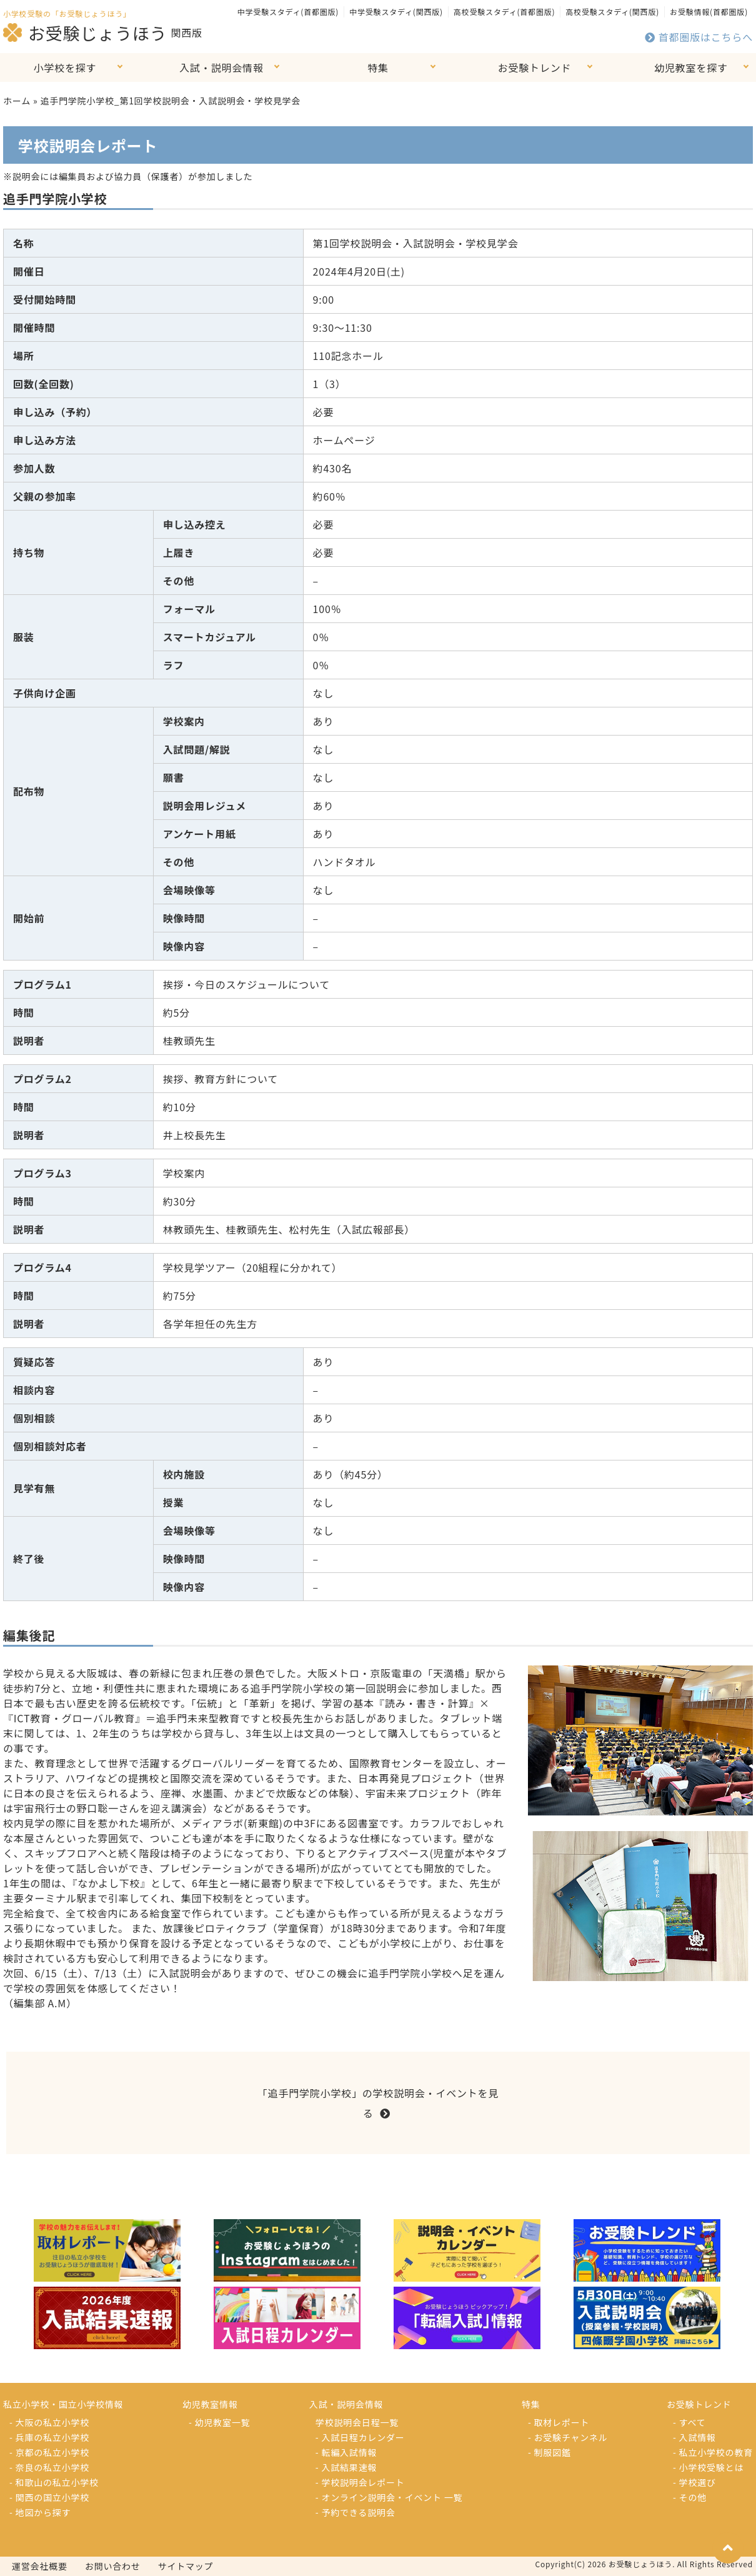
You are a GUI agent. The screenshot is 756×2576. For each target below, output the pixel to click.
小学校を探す (65, 67)
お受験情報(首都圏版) (709, 11)
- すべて (689, 2422)
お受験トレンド (535, 67)
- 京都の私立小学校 (49, 2452)
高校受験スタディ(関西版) (612, 11)
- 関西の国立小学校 (49, 2497)
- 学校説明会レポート (360, 2482)
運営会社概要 (39, 2566)
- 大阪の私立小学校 (49, 2422)
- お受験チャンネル (568, 2437)
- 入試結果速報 (346, 2467)
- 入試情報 (694, 2437)
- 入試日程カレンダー (360, 2437)
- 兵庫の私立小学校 (49, 2437)
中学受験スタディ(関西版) (396, 11)
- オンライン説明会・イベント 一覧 (389, 2497)
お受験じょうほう (85, 32)
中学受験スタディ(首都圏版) (288, 11)
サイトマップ (186, 2566)
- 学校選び (694, 2482)
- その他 (690, 2497)
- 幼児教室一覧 (219, 2422)
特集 (378, 67)
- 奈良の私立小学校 (49, 2467)
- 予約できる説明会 (355, 2512)
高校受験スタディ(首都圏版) (504, 11)
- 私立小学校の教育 (713, 2452)
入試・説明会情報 (221, 67)
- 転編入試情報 (346, 2452)
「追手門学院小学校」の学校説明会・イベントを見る (378, 2102)
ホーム (17, 100)
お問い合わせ (113, 2566)
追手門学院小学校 (55, 198)
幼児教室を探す (691, 67)
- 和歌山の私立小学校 (54, 2482)
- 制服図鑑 (549, 2452)
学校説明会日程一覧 (357, 2422)
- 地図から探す (40, 2512)
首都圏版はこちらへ (699, 36)
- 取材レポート (558, 2422)
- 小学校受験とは (708, 2467)
